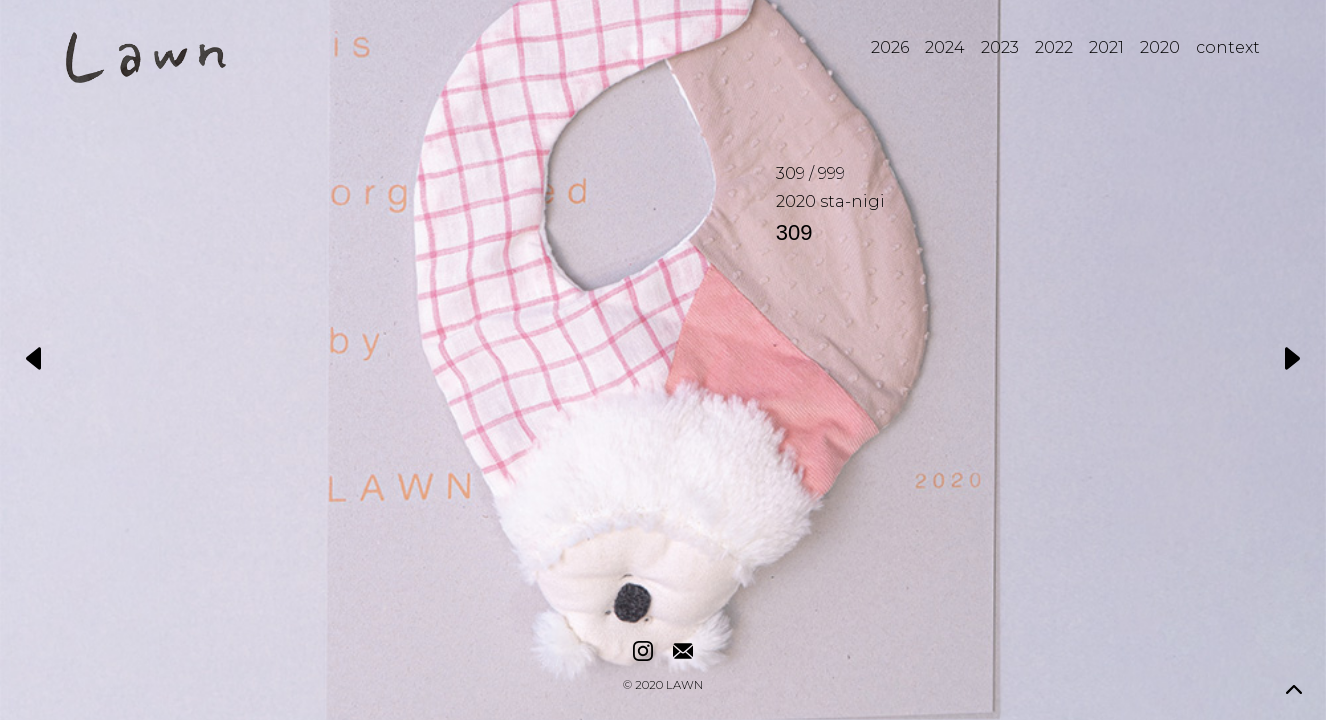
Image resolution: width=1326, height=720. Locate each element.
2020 (1160, 47)
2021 (1106, 47)
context (1228, 47)
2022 (1054, 47)
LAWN (684, 686)
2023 (1000, 47)
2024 (945, 47)
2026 (890, 47)
